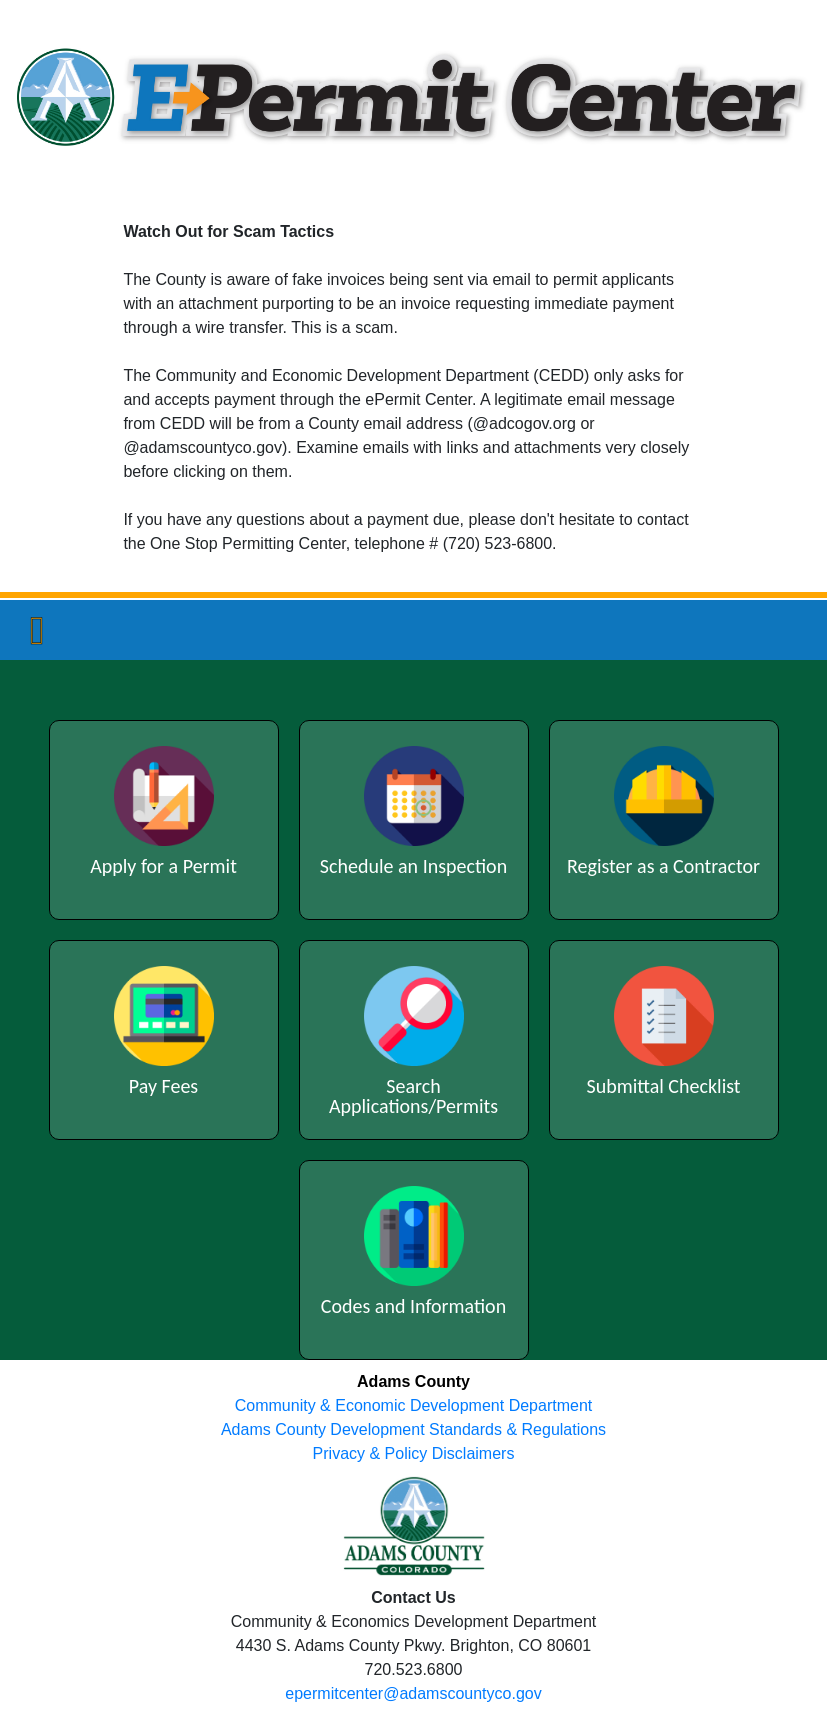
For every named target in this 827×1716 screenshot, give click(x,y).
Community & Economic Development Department (413, 1405)
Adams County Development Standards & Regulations (413, 1429)
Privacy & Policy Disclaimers (414, 1453)
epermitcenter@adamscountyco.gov (413, 1693)
